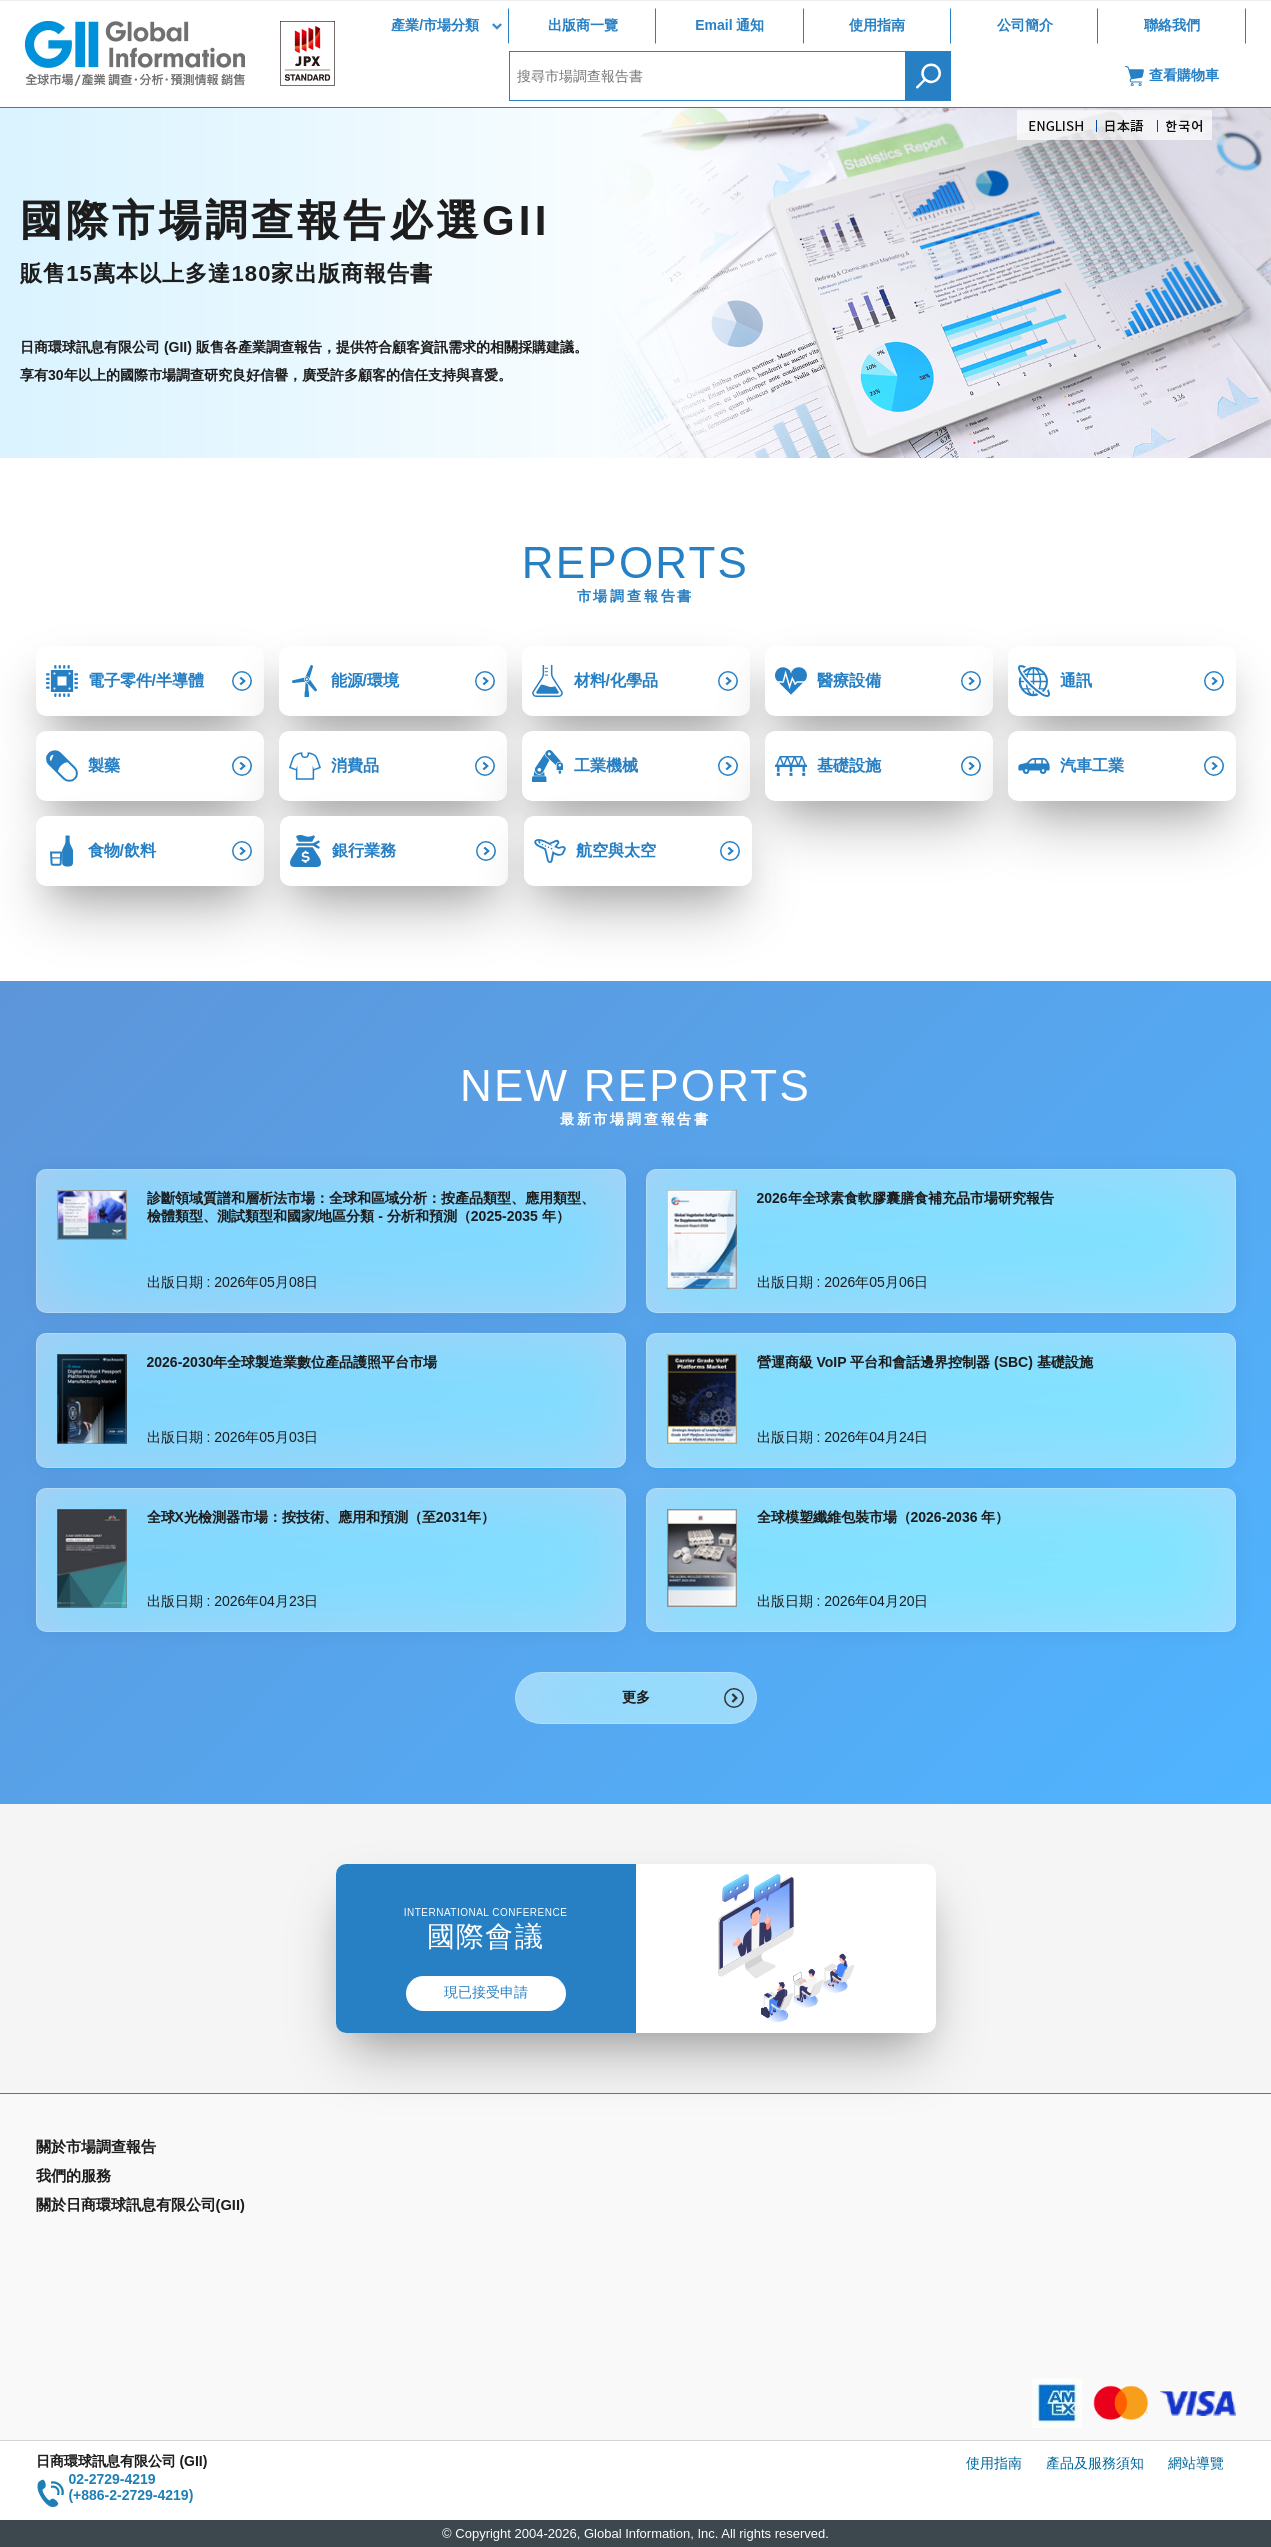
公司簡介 (1025, 25)
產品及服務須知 (1095, 2463)
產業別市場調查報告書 (106, 2179)
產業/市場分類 (435, 25)
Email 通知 (729, 25)
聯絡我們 (1172, 25)
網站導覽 (1196, 2463)
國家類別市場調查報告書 (113, 2208)
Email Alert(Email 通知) (411, 2179)
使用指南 (877, 25)
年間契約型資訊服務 (99, 2237)
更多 (636, 1697)
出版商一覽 (583, 25)
